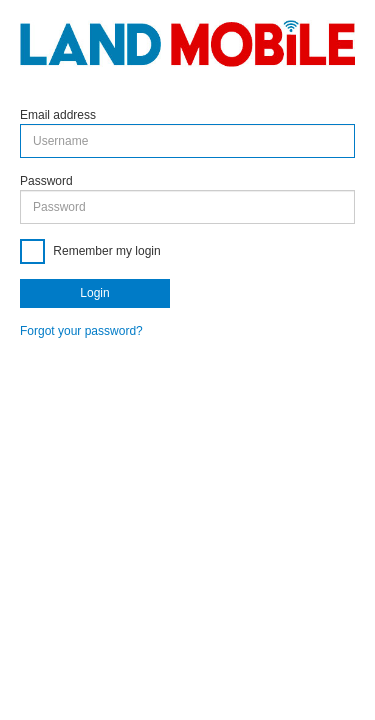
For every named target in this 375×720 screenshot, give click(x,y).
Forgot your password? (81, 331)
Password (46, 181)
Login (94, 293)
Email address (58, 115)
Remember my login (105, 251)
